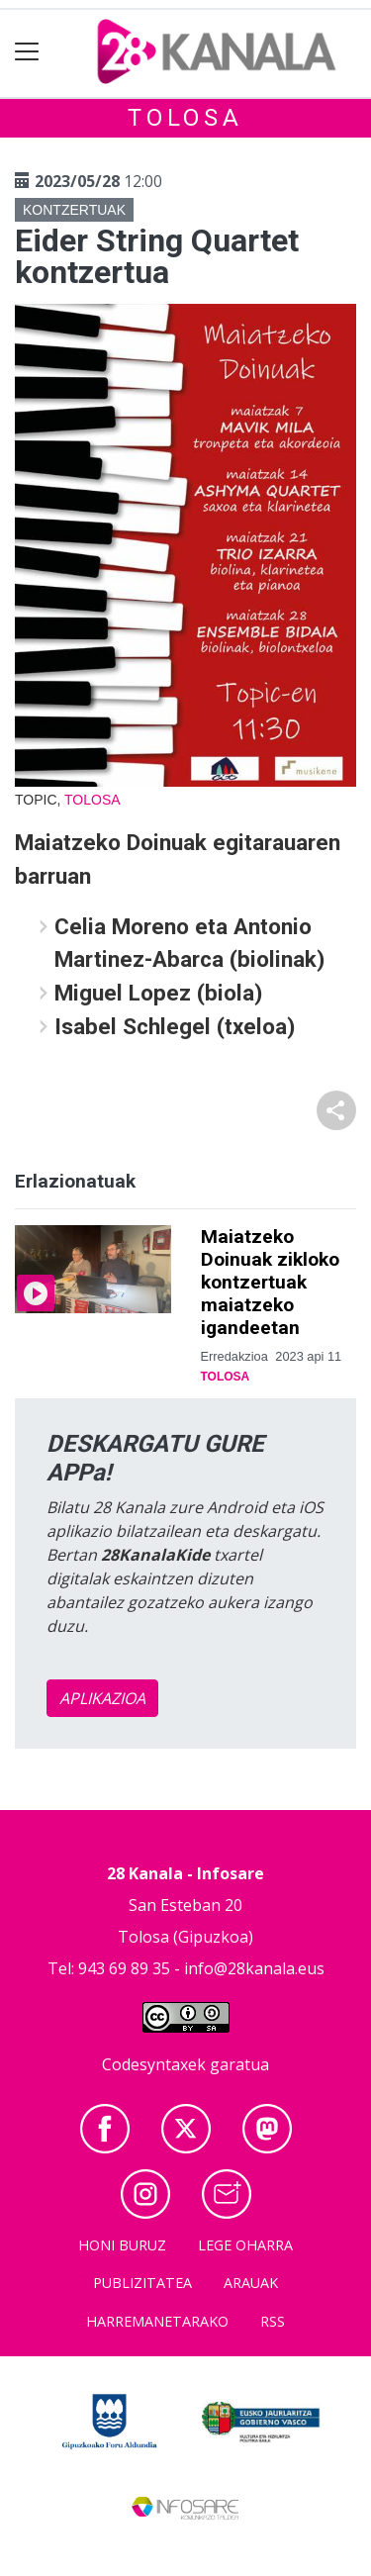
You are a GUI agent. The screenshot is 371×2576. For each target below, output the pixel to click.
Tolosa (185, 118)
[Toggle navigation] (27, 52)
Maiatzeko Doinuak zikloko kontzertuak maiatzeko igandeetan (270, 1282)
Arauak (251, 2282)
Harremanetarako (157, 2321)
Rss (272, 2321)
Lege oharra (245, 2245)
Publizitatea (142, 2282)
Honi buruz (122, 2245)
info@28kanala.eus (254, 1968)
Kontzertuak (74, 210)
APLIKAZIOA (102, 1698)
